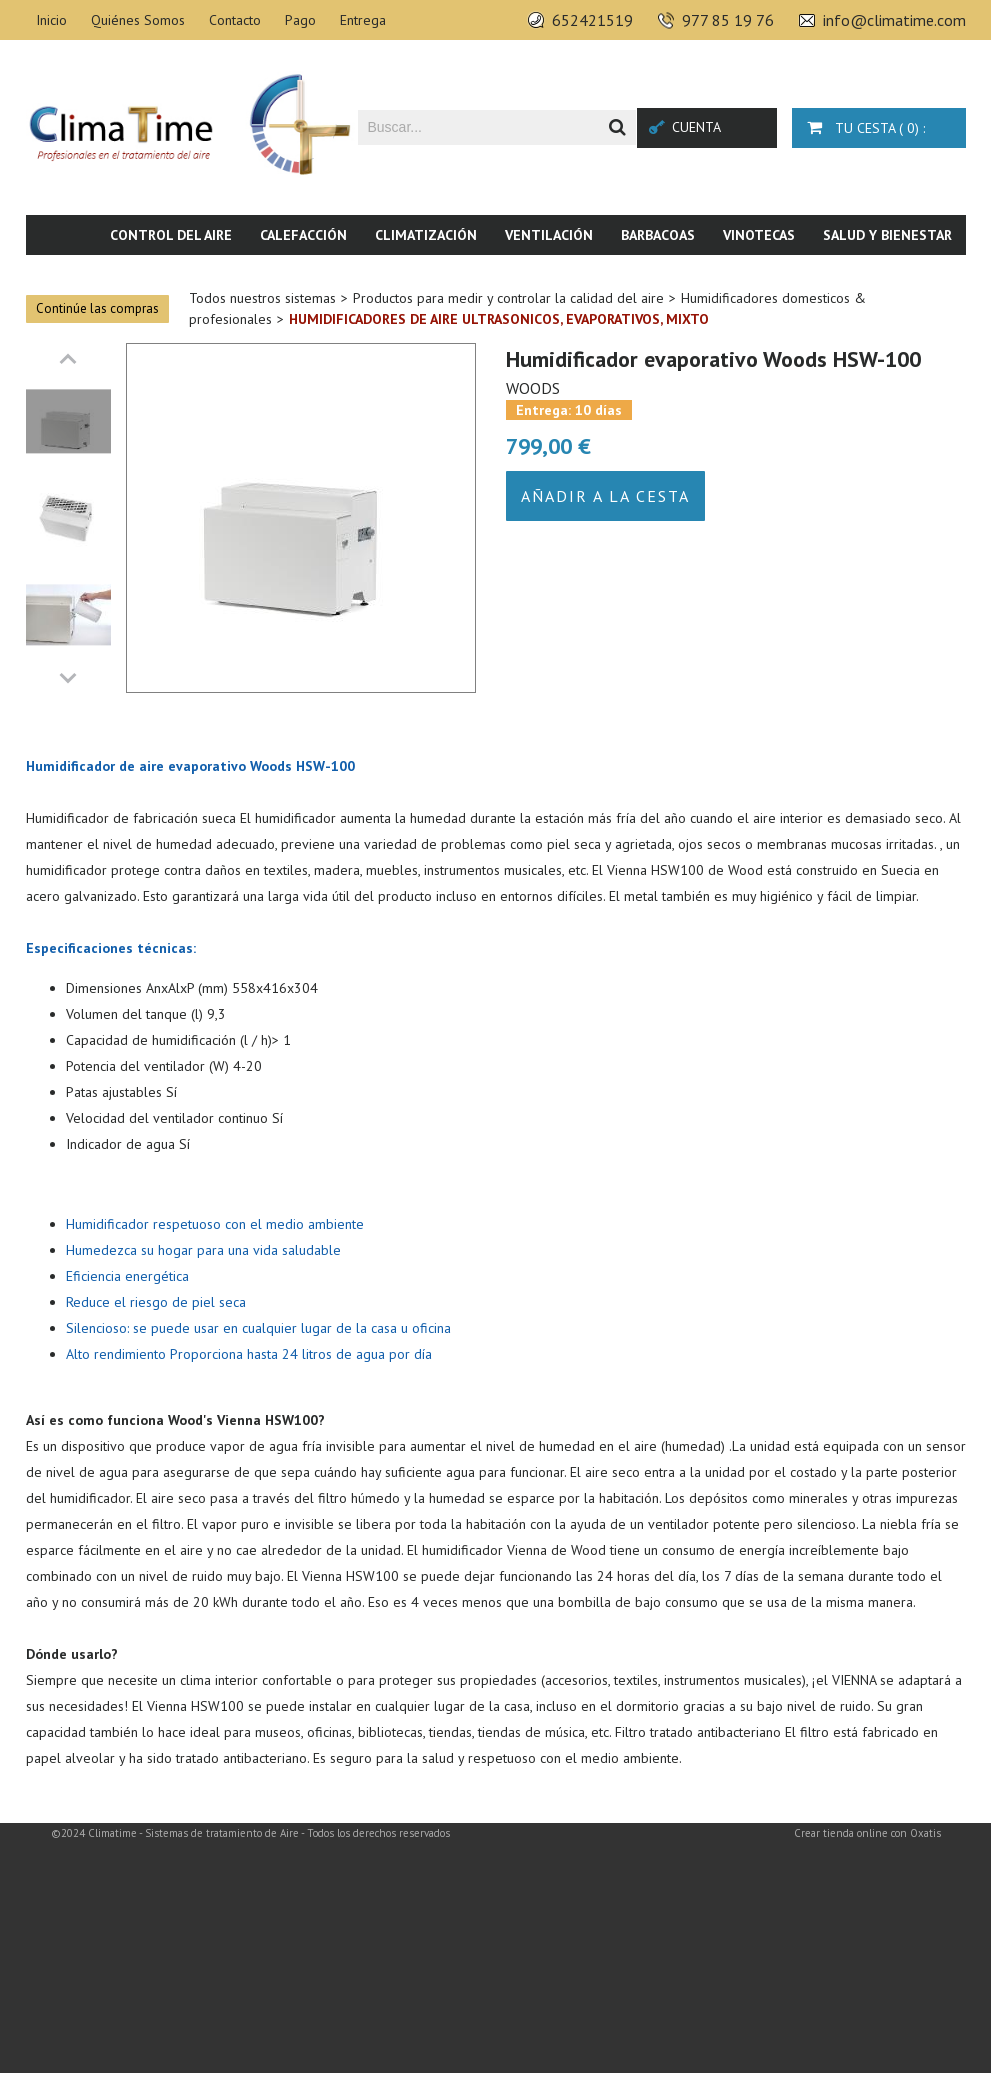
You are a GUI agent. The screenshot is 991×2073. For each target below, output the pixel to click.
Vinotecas (759, 235)
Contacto (235, 20)
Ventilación (549, 235)
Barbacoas (658, 235)
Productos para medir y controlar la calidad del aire (508, 298)
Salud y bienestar (887, 235)
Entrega (363, 20)
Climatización (426, 235)
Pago (300, 20)
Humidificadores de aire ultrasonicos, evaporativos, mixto (499, 319)
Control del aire (171, 235)
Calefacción (303, 235)
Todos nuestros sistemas (262, 298)
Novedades (913, 275)
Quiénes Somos (138, 20)
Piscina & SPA (801, 275)
